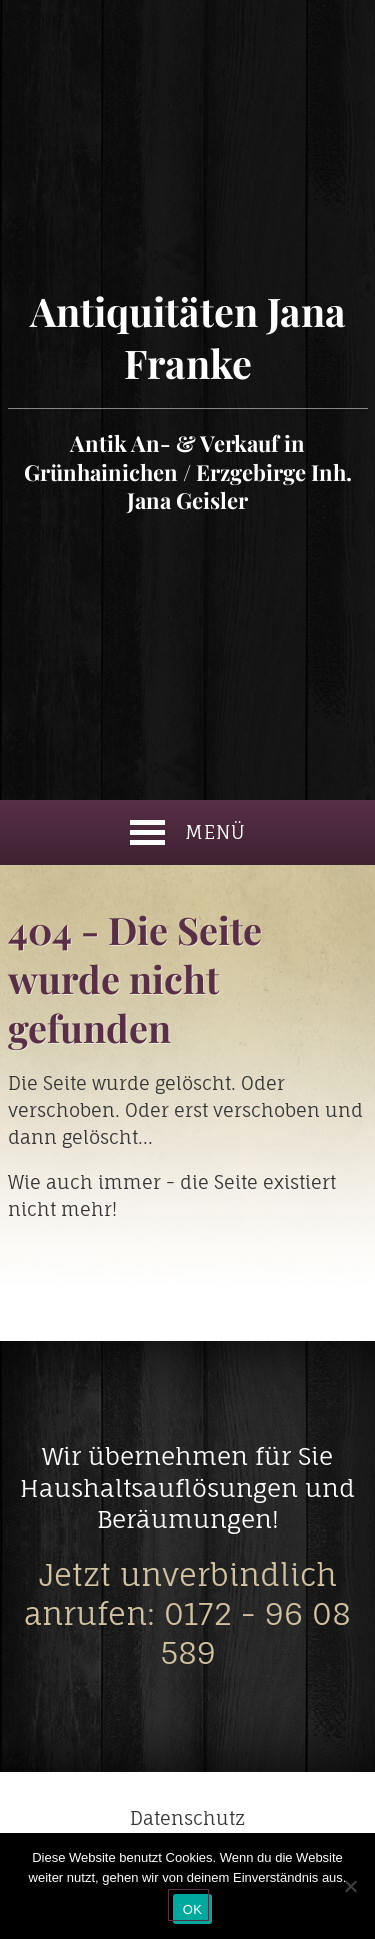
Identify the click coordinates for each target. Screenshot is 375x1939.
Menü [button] (188, 832)
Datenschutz (187, 1818)
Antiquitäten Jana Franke (188, 400)
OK (192, 1909)
